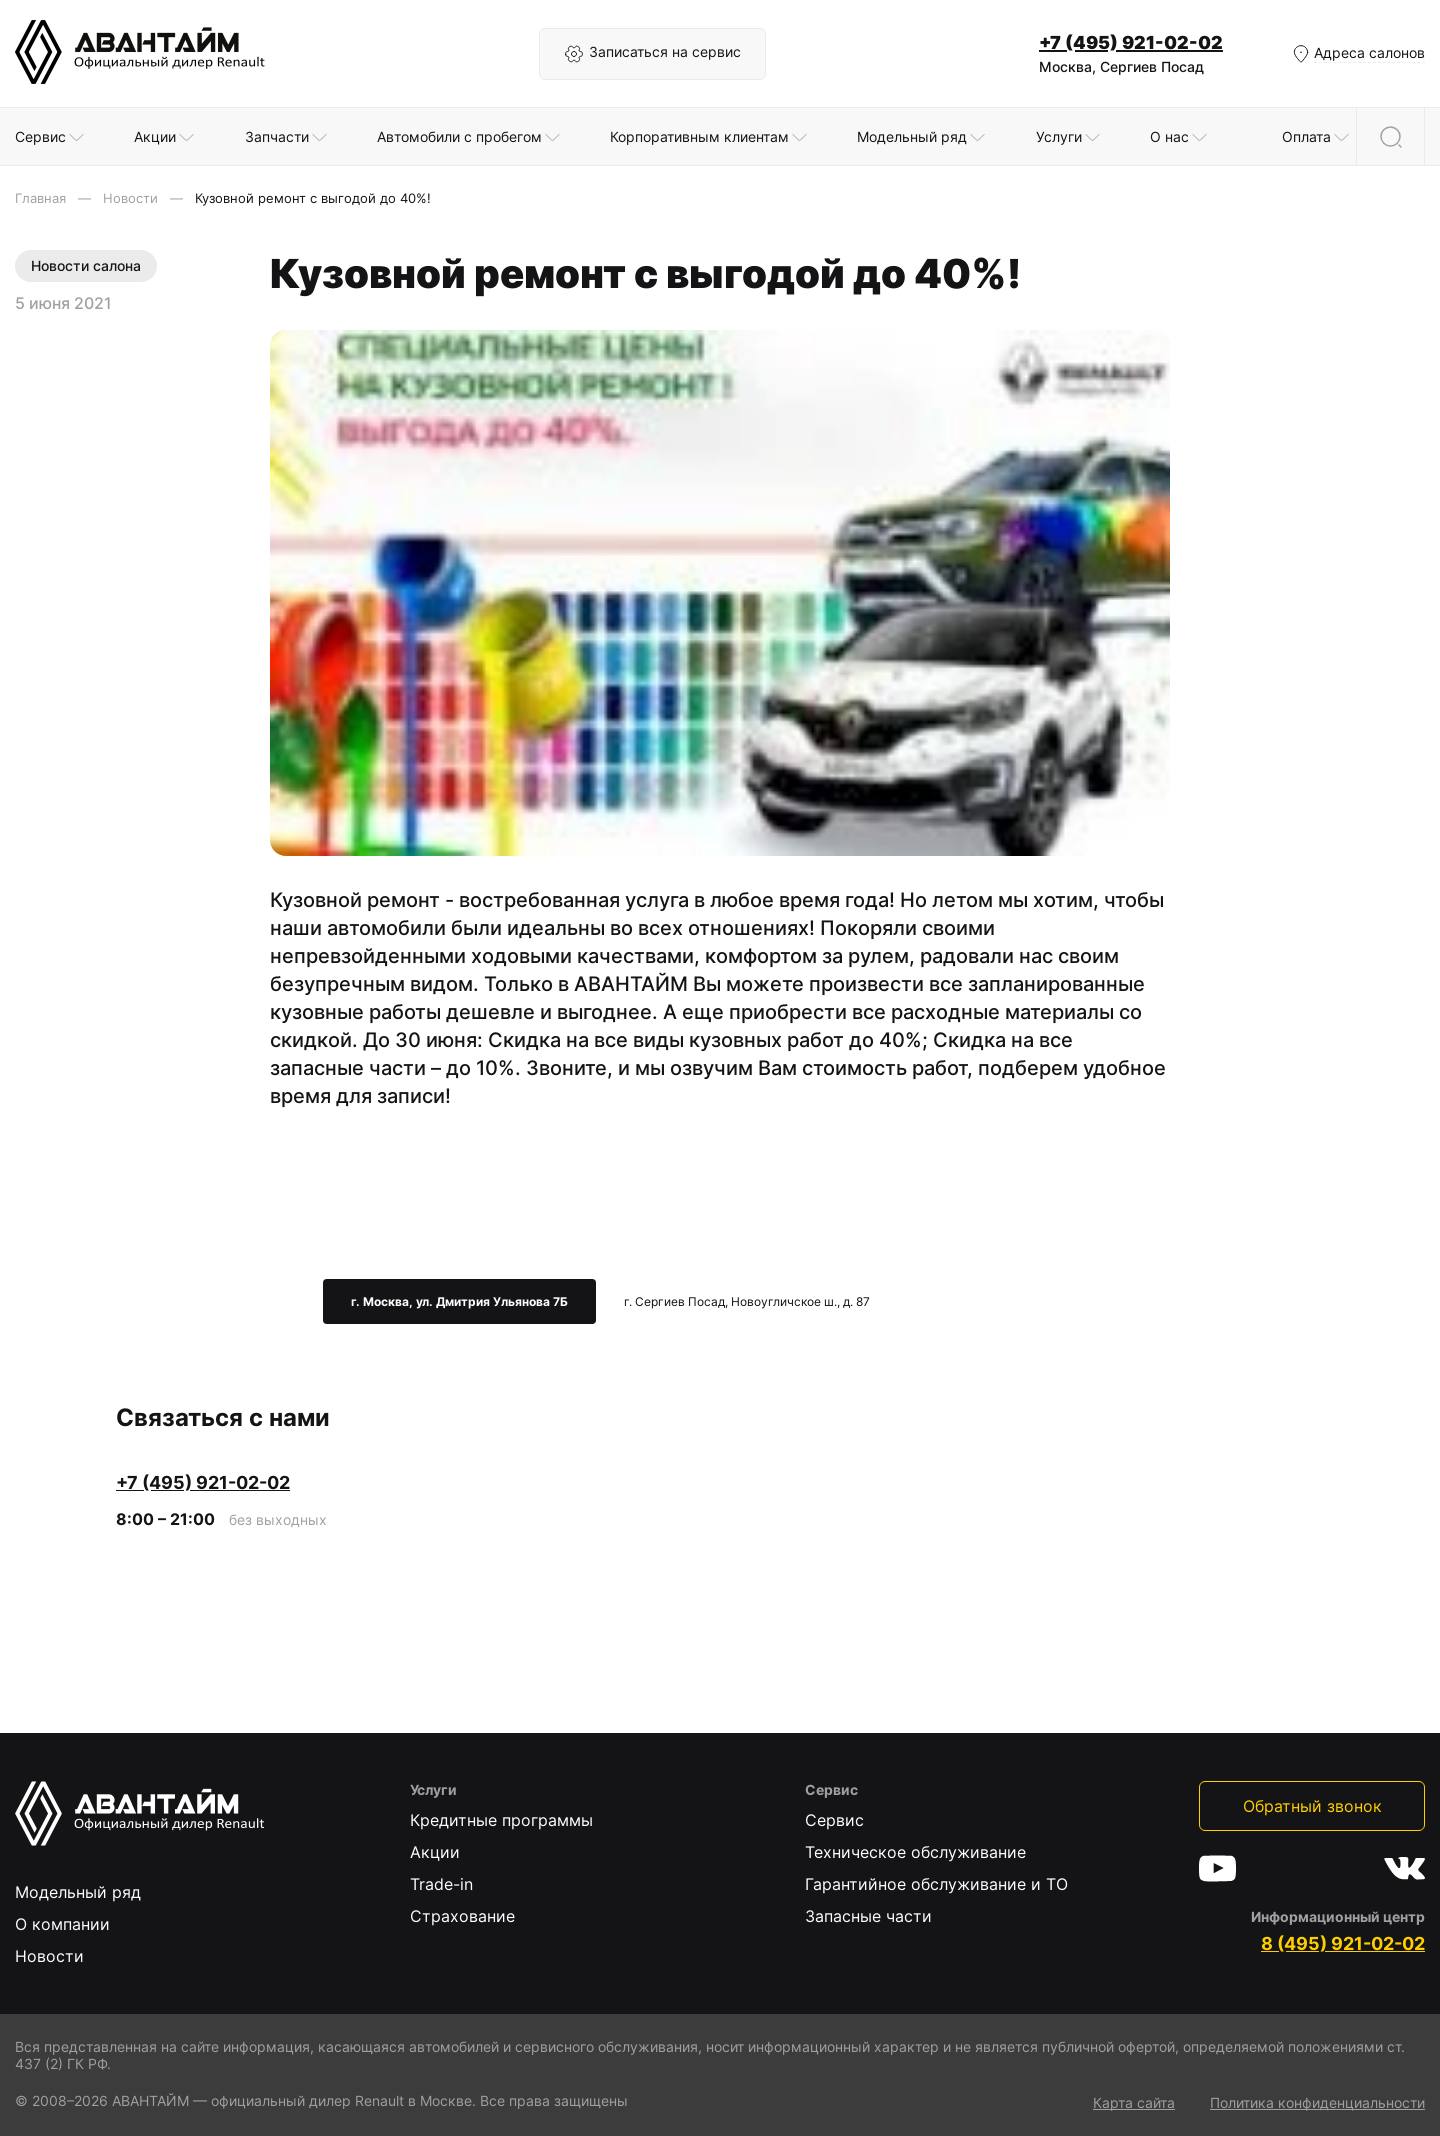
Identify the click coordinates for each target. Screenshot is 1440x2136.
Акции (435, 1852)
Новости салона (86, 265)
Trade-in (441, 1884)
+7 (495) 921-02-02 (1131, 42)
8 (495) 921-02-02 (1343, 1943)
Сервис (834, 1820)
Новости (49, 1956)
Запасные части (868, 1916)
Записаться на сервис (652, 53)
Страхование (462, 1916)
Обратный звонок (1312, 1806)
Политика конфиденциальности (1317, 2102)
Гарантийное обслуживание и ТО (936, 1884)
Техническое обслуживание (915, 1852)
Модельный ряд (78, 1892)
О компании (62, 1924)
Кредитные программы (501, 1820)
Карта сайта (1134, 2102)
